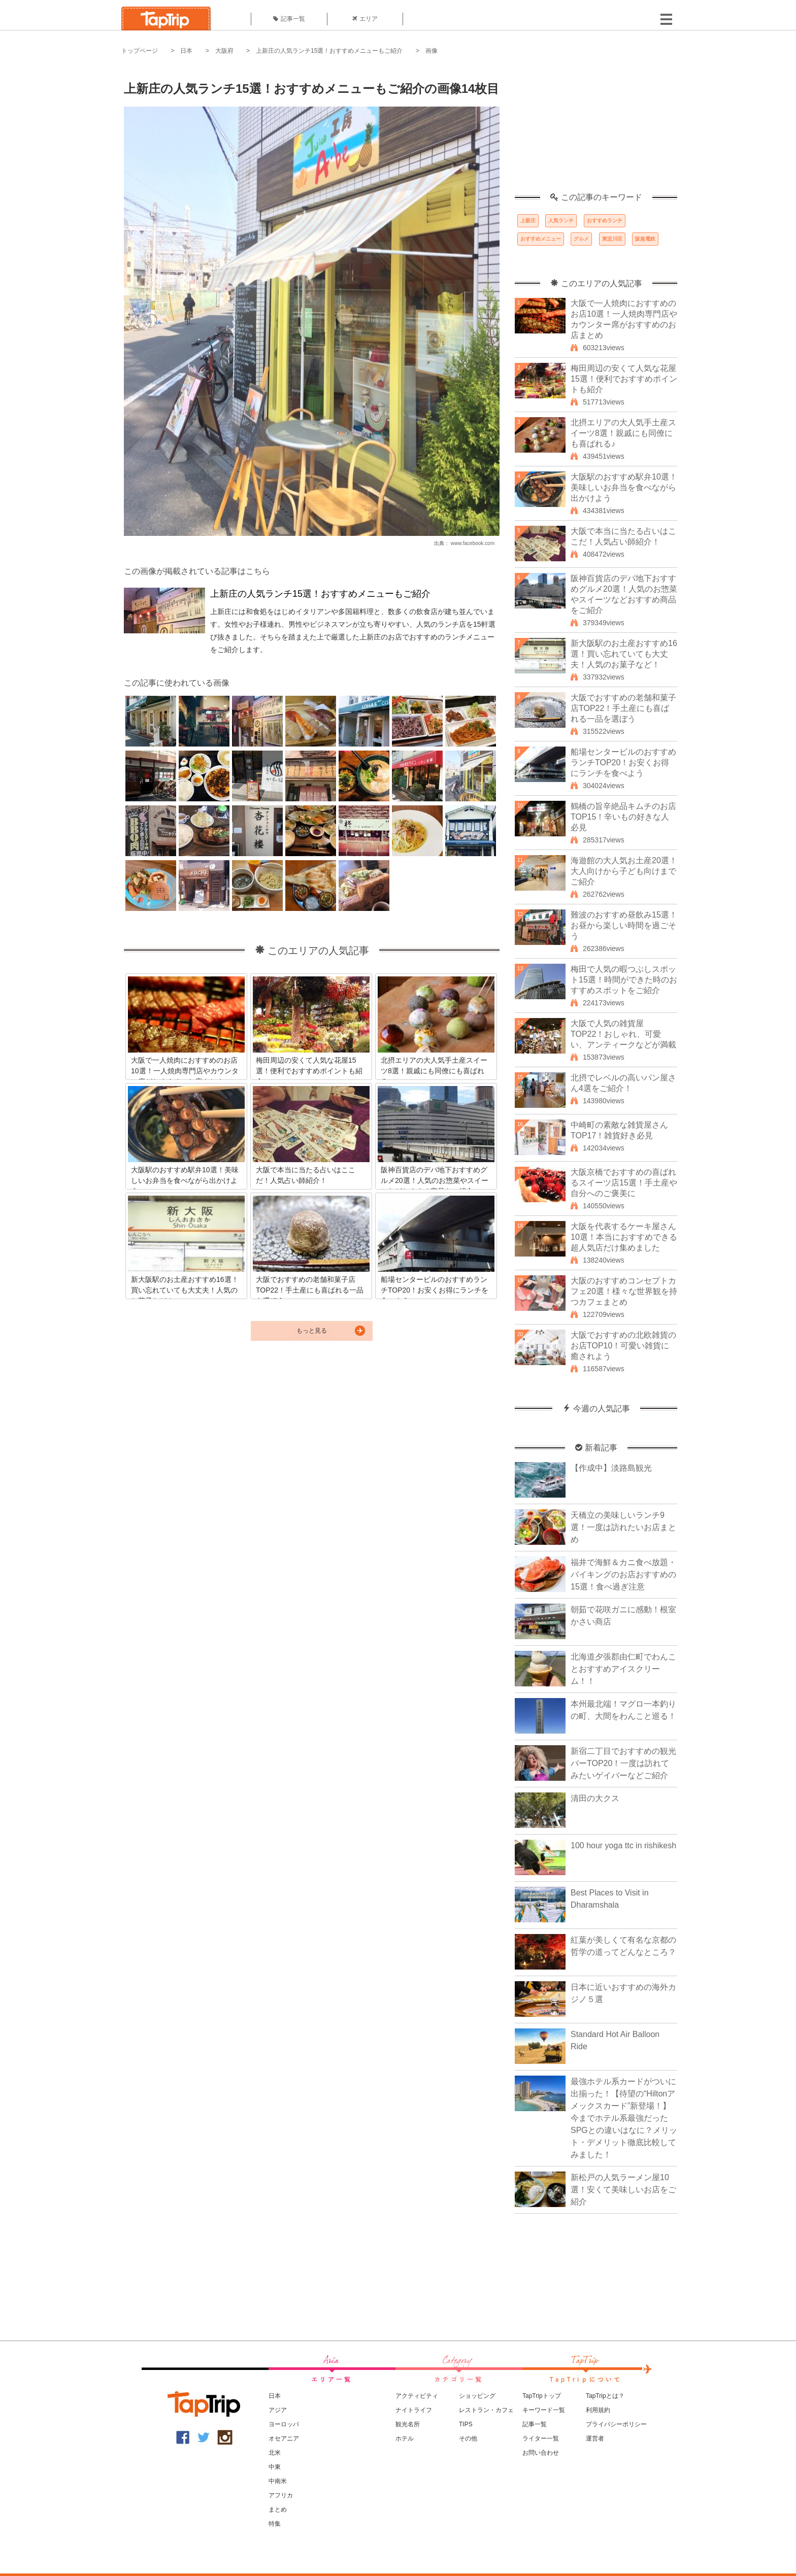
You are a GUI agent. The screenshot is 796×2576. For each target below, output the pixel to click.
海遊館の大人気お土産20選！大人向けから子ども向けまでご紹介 (624, 871)
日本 (186, 50)
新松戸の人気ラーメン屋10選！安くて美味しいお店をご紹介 (623, 2189)
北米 (275, 2452)
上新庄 (528, 220)
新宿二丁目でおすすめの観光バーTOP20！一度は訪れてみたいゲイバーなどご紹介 (623, 1763)
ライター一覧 (540, 2438)
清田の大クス (595, 1798)
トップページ (139, 50)
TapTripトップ (541, 2395)
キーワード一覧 (543, 2410)
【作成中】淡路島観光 (611, 1468)
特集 (275, 2523)
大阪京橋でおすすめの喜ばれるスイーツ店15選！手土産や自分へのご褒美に (624, 1183)
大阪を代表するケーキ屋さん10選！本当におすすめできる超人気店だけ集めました (624, 1237)
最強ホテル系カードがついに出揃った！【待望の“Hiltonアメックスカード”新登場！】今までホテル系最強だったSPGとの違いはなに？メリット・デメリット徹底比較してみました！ (624, 2118)
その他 (468, 2438)
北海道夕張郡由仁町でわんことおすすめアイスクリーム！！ (623, 1668)
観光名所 (407, 2424)
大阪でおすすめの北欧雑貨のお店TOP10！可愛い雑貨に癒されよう (623, 1346)
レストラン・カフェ (486, 2410)
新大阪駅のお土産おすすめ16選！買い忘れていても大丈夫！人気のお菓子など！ (624, 654)
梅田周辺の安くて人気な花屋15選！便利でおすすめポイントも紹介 (624, 379)
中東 (275, 2466)
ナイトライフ (413, 2410)
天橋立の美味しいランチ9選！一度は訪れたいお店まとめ (623, 1527)
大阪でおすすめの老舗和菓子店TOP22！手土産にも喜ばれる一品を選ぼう (623, 708)
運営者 (595, 2438)
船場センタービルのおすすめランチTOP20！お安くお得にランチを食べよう (623, 762)
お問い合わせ (540, 2452)
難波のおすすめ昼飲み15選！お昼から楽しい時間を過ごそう (624, 925)
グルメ (581, 239)
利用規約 (598, 2410)
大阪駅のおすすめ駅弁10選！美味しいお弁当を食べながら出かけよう (624, 487)
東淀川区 (612, 239)
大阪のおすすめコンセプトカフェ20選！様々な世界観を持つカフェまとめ (624, 1291)
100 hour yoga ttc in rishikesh (623, 1845)
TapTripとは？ (605, 2395)
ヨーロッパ (284, 2424)
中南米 (278, 2481)
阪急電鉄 (645, 239)
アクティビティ (416, 2395)
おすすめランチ (604, 220)
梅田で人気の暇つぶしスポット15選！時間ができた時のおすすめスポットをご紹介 (624, 980)
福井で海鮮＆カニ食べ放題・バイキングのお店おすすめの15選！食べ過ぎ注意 (623, 1574)
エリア (365, 18)
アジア (278, 2410)
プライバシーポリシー (616, 2424)
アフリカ (281, 2495)
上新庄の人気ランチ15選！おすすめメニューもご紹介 (329, 50)
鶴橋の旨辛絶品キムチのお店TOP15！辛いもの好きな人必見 (623, 817)
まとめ (278, 2509)
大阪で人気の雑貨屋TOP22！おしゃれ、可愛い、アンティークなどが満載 (623, 1034)
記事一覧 (289, 18)
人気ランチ (561, 220)
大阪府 (224, 50)
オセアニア (284, 2438)
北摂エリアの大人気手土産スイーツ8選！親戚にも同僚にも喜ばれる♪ (623, 433)
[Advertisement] (596, 129)
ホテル (404, 2438)
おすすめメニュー (540, 239)
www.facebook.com (472, 543)
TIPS (466, 2424)
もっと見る (311, 1330)
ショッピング (477, 2395)
